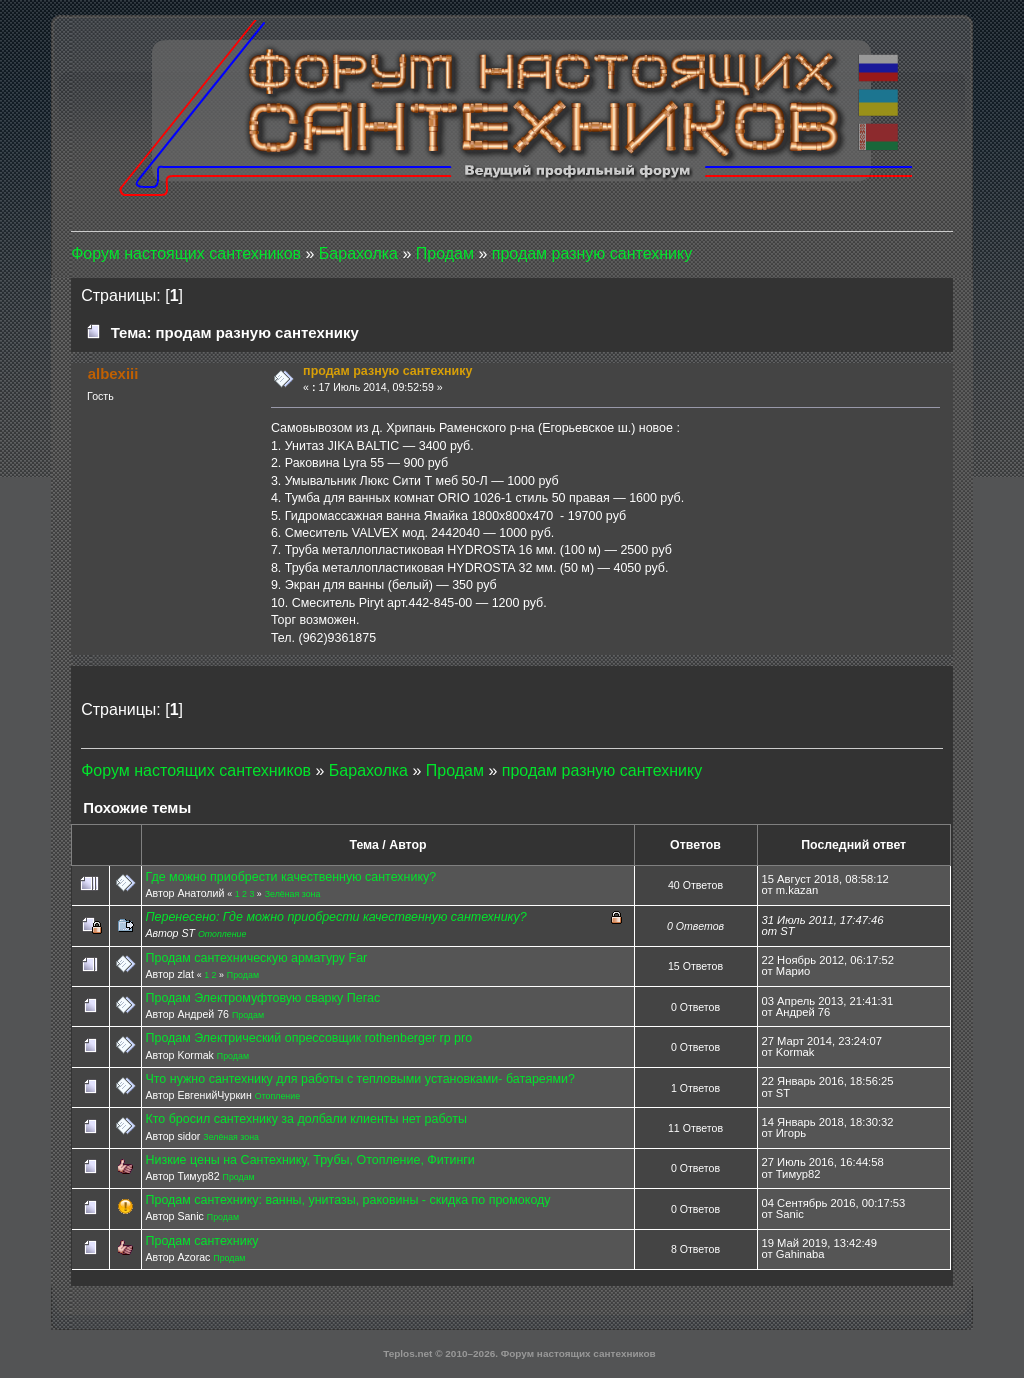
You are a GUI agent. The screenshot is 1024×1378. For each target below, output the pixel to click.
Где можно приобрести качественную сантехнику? (290, 877)
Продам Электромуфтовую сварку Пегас (262, 998)
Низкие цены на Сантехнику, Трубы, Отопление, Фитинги (309, 1160)
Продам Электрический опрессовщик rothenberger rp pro (308, 1038)
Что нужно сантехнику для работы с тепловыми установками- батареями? (360, 1079)
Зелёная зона (293, 894)
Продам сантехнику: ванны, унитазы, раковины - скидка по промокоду (347, 1200)
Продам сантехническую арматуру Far (256, 958)
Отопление (222, 934)
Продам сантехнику (201, 1241)
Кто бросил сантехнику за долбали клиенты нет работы (305, 1119)
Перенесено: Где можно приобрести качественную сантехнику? (335, 917)
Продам (243, 975)
